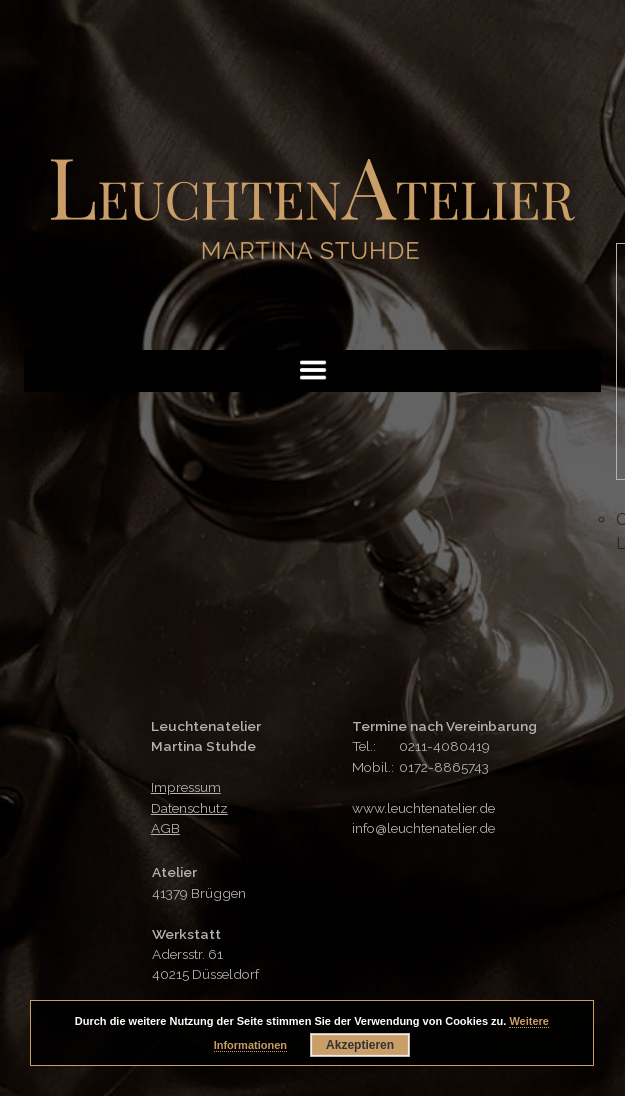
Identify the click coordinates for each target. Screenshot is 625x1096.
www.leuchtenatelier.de (423, 808)
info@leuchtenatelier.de (423, 828)
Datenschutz (189, 808)
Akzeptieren (360, 1045)
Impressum (186, 787)
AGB (165, 828)
